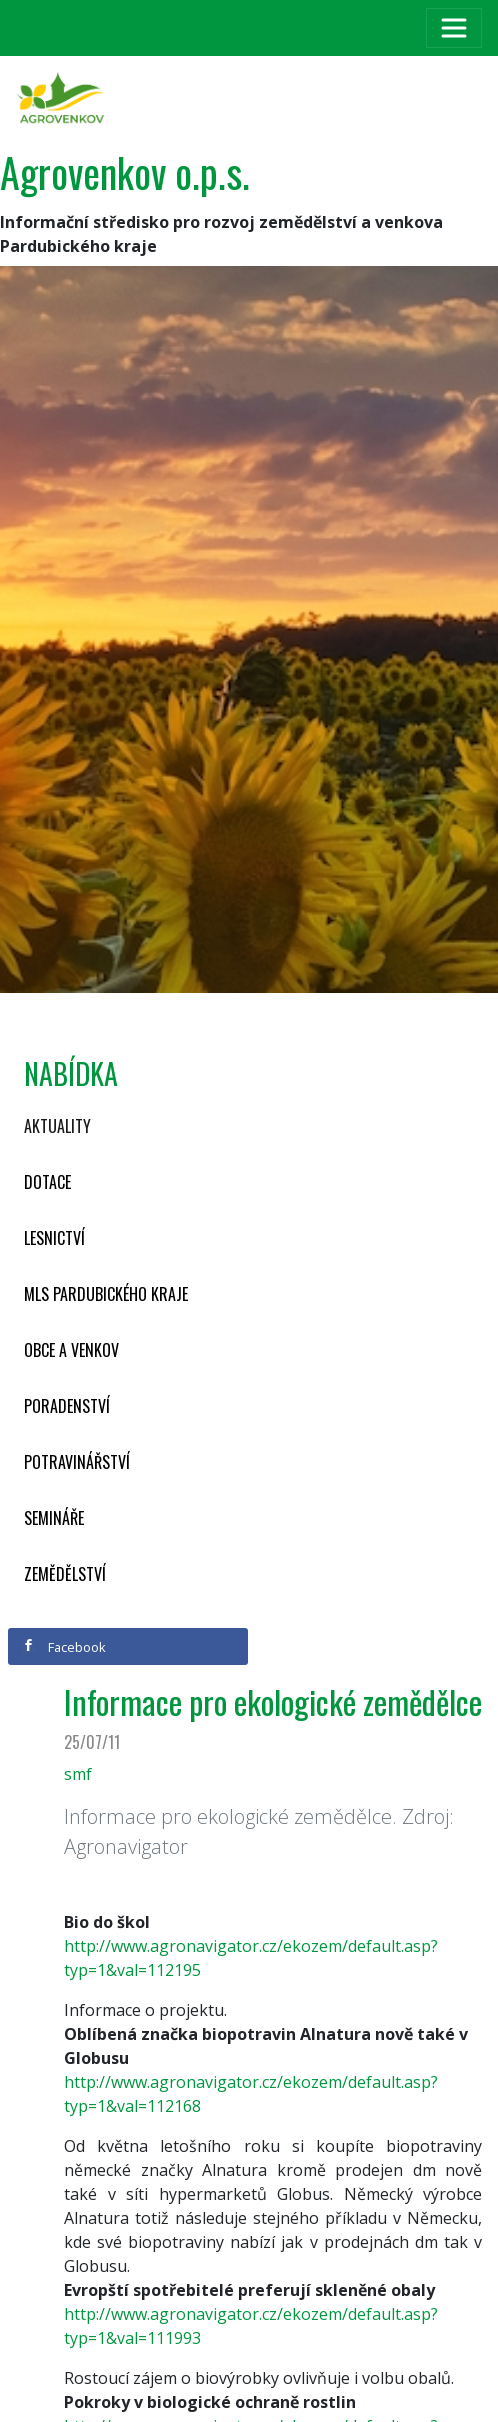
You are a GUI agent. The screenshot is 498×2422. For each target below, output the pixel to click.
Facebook (64, 1647)
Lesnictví (54, 1238)
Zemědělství (65, 1574)
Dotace (47, 1182)
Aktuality (57, 1126)
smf (78, 1774)
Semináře (54, 1518)
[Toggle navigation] (454, 28)
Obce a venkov (71, 1350)
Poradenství (67, 1406)
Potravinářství (77, 1462)
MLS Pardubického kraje (106, 1294)
